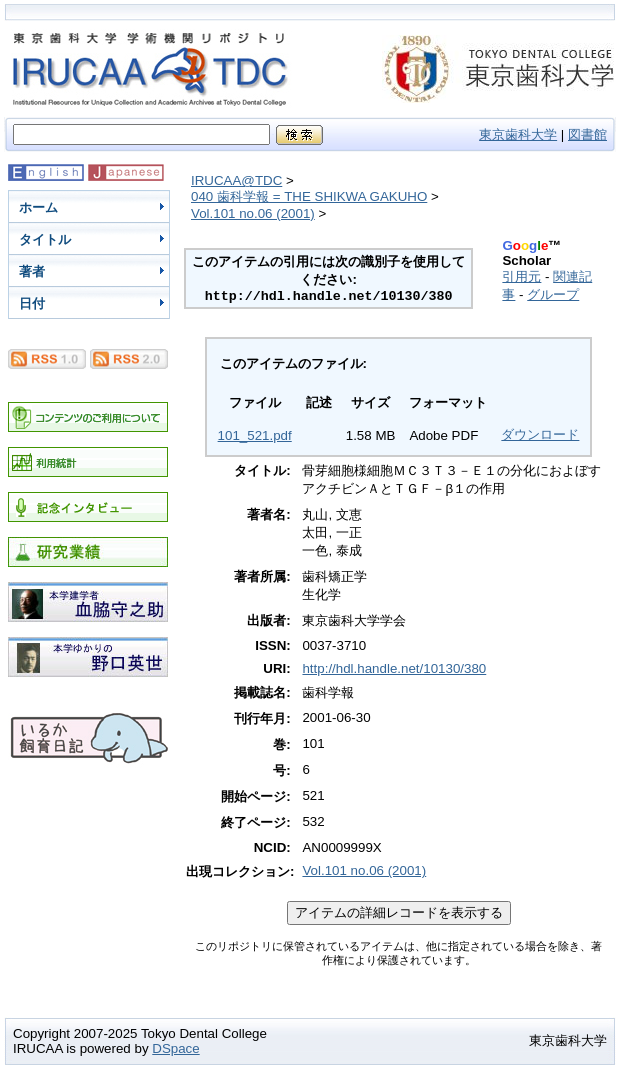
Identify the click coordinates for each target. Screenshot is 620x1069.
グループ (553, 294)
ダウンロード (540, 434)
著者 (32, 271)
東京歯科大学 (518, 134)
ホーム (38, 207)
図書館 (587, 134)
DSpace (175, 1048)
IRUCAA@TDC (236, 180)
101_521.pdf (255, 435)
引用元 (521, 276)
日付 (32, 303)
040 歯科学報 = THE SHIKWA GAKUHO (309, 196)
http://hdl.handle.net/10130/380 (394, 668)
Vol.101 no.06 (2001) (253, 213)
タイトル (45, 239)
